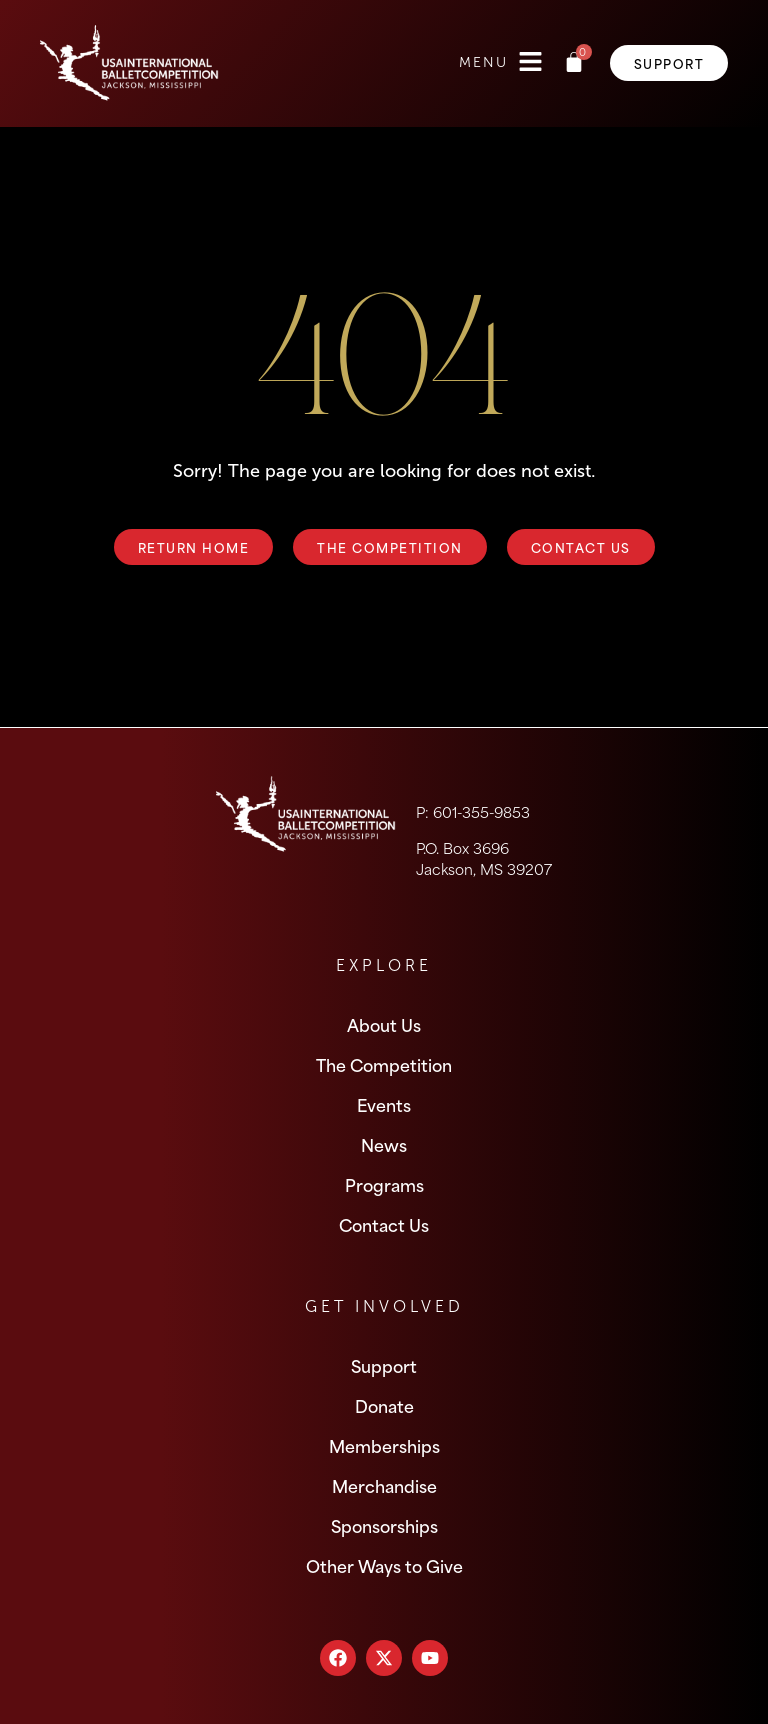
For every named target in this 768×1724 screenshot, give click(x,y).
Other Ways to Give (384, 1565)
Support (384, 1365)
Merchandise (384, 1485)
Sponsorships (384, 1525)
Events (384, 1104)
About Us (384, 1024)
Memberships (384, 1445)
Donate (384, 1405)
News (384, 1144)
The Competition (384, 1064)
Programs (384, 1184)
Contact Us (384, 1224)
